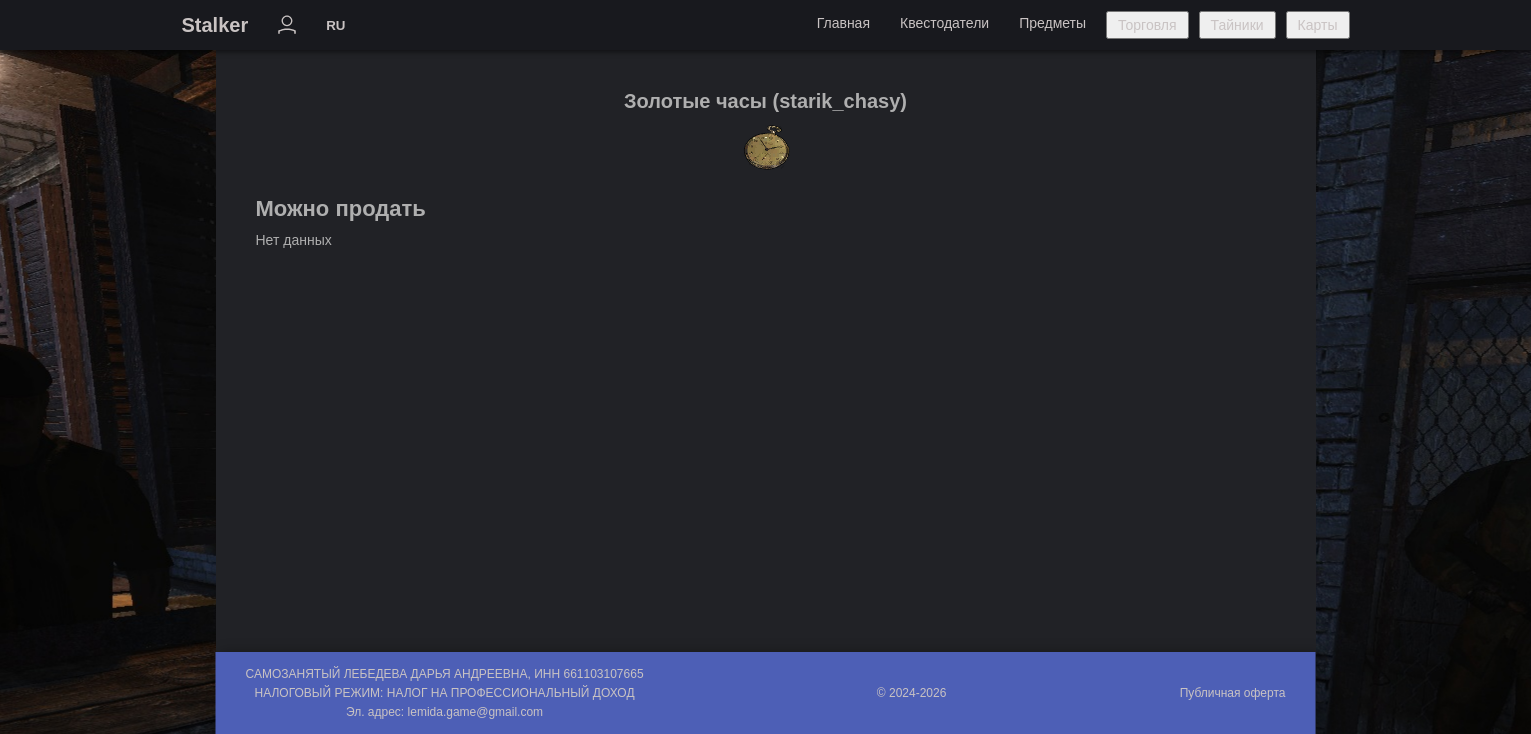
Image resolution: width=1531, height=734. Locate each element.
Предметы (1052, 23)
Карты (1318, 25)
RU (335, 25)
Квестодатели (944, 23)
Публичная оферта (1233, 693)
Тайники (1237, 25)
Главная (843, 23)
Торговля (1147, 25)
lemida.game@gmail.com (476, 712)
